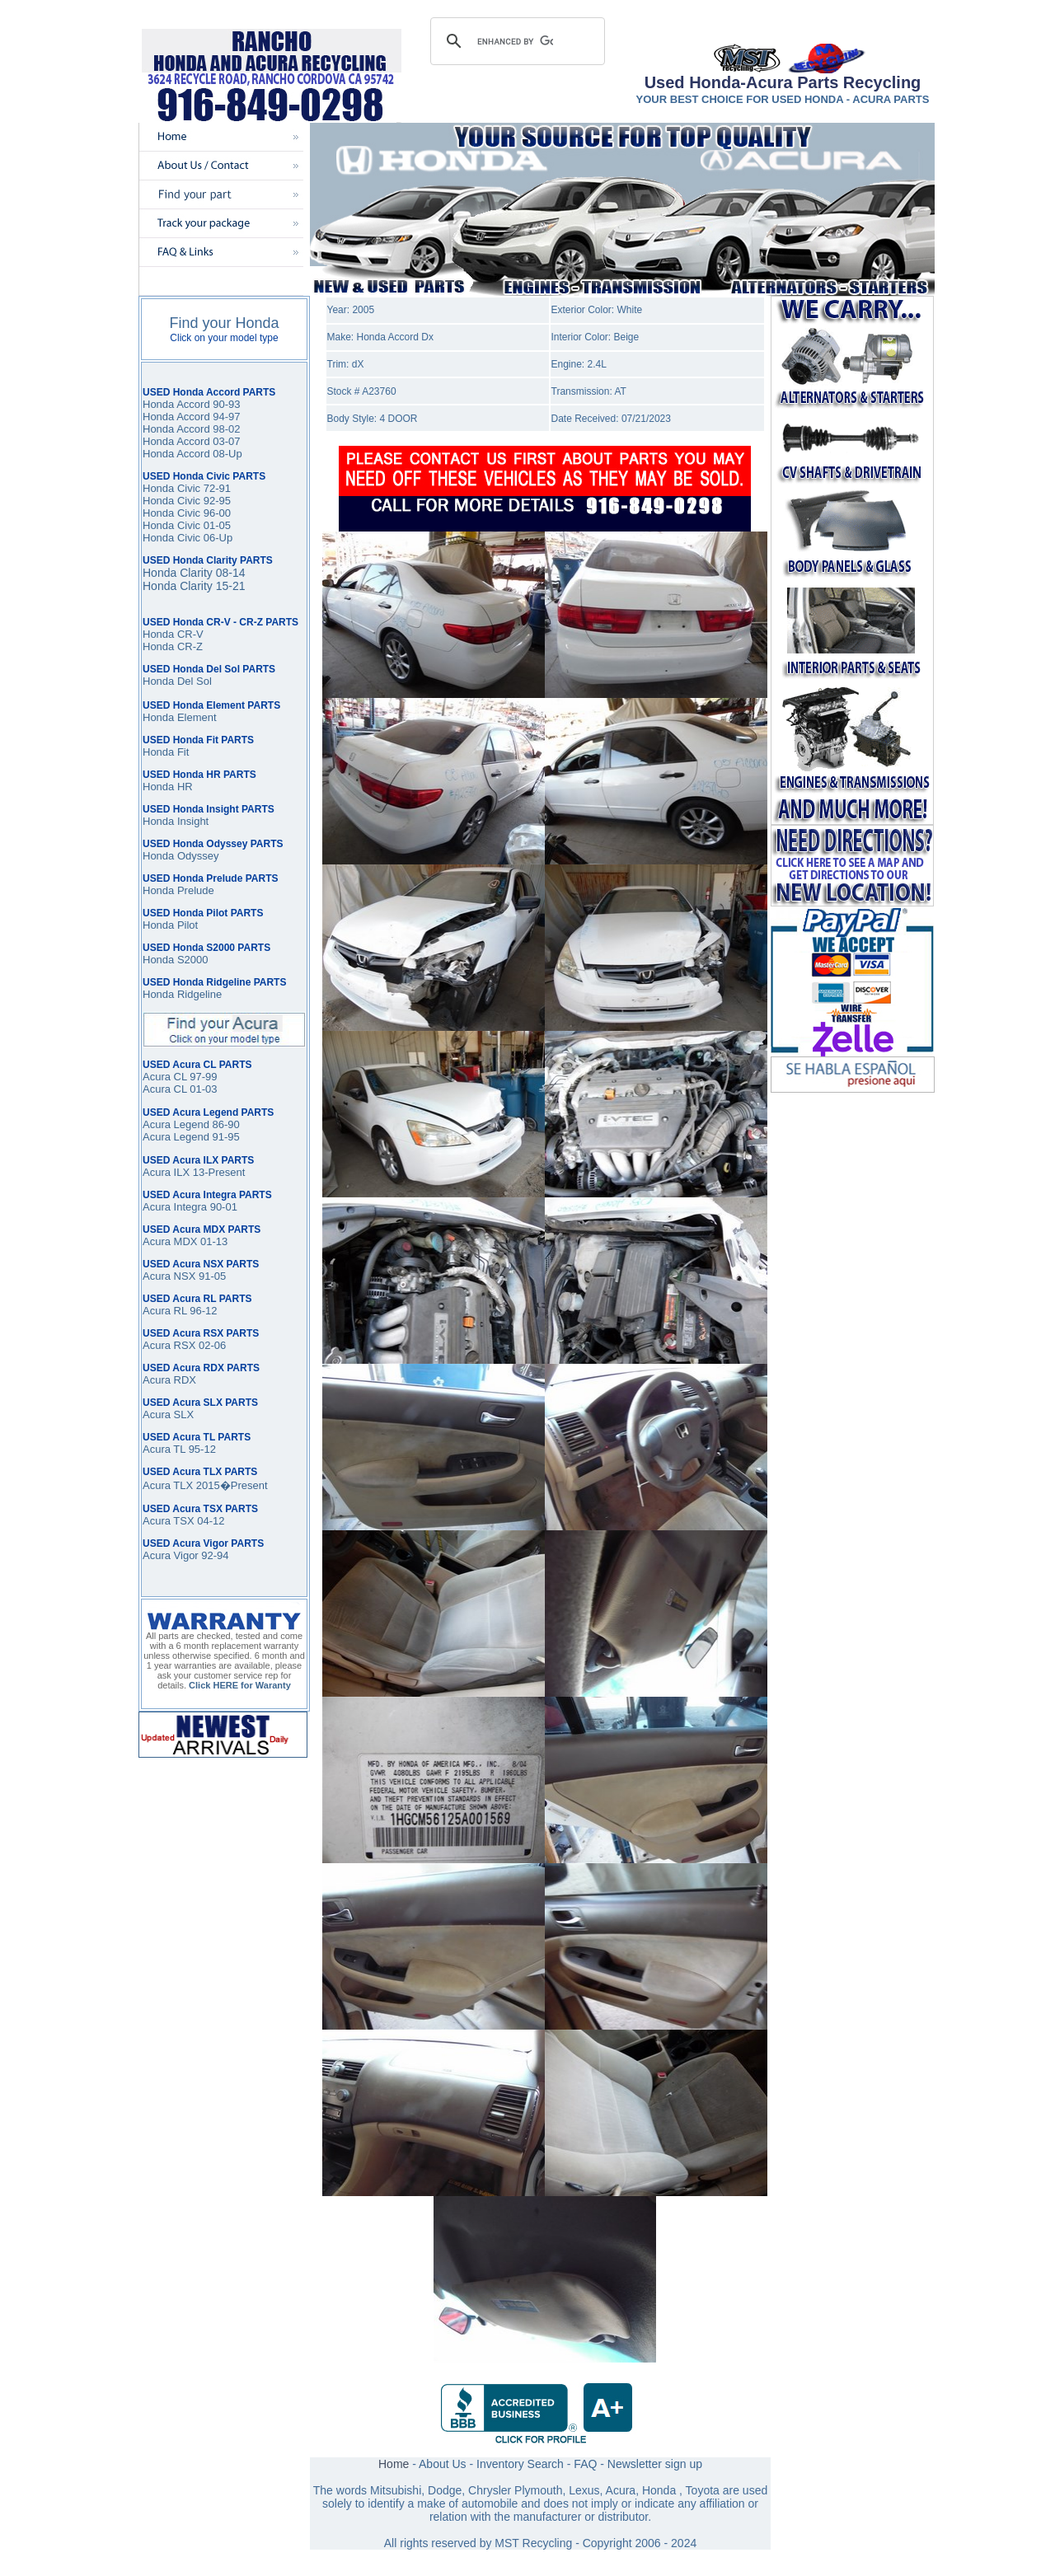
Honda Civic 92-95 (187, 500)
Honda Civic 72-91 (187, 488)
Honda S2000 (176, 959)
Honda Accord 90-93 (192, 404)
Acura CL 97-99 (180, 1076)
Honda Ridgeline (182, 994)
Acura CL (165, 1089)
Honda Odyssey (181, 856)
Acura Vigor (172, 1555)
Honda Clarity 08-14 (194, 572)
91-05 (210, 1276)
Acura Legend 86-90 (191, 1124)
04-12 (210, 1521)
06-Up (216, 538)
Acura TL (164, 1449)
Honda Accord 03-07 (192, 441)
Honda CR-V (173, 634)
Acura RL (165, 1310)
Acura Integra (175, 1207)
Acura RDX (169, 1380)
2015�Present (230, 1485)
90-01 (222, 1207)
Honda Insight (176, 821)
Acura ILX (166, 1172)
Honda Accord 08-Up (192, 453)
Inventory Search (520, 2464)
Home (393, 2464)
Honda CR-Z (173, 646)
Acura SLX (168, 1414)
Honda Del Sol (177, 681)
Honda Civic (171, 513)
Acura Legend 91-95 (191, 1137)
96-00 (215, 513)
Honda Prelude (178, 890)
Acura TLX (168, 1485)
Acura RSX (169, 1345)
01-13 (212, 1241)
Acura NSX (169, 1276)
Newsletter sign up (654, 2464)
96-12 (202, 1310)
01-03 (202, 1089)
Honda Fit (166, 752)
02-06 (210, 1345)
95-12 (200, 1449)
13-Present (217, 1172)
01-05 (215, 525)
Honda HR (168, 786)
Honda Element (180, 717)
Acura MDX (170, 1241)
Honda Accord (176, 416)
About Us (443, 2464)
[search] (515, 41)
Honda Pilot (170, 925)
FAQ (585, 2464)
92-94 (214, 1555)
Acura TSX (170, 1521)
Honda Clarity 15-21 (194, 585)
